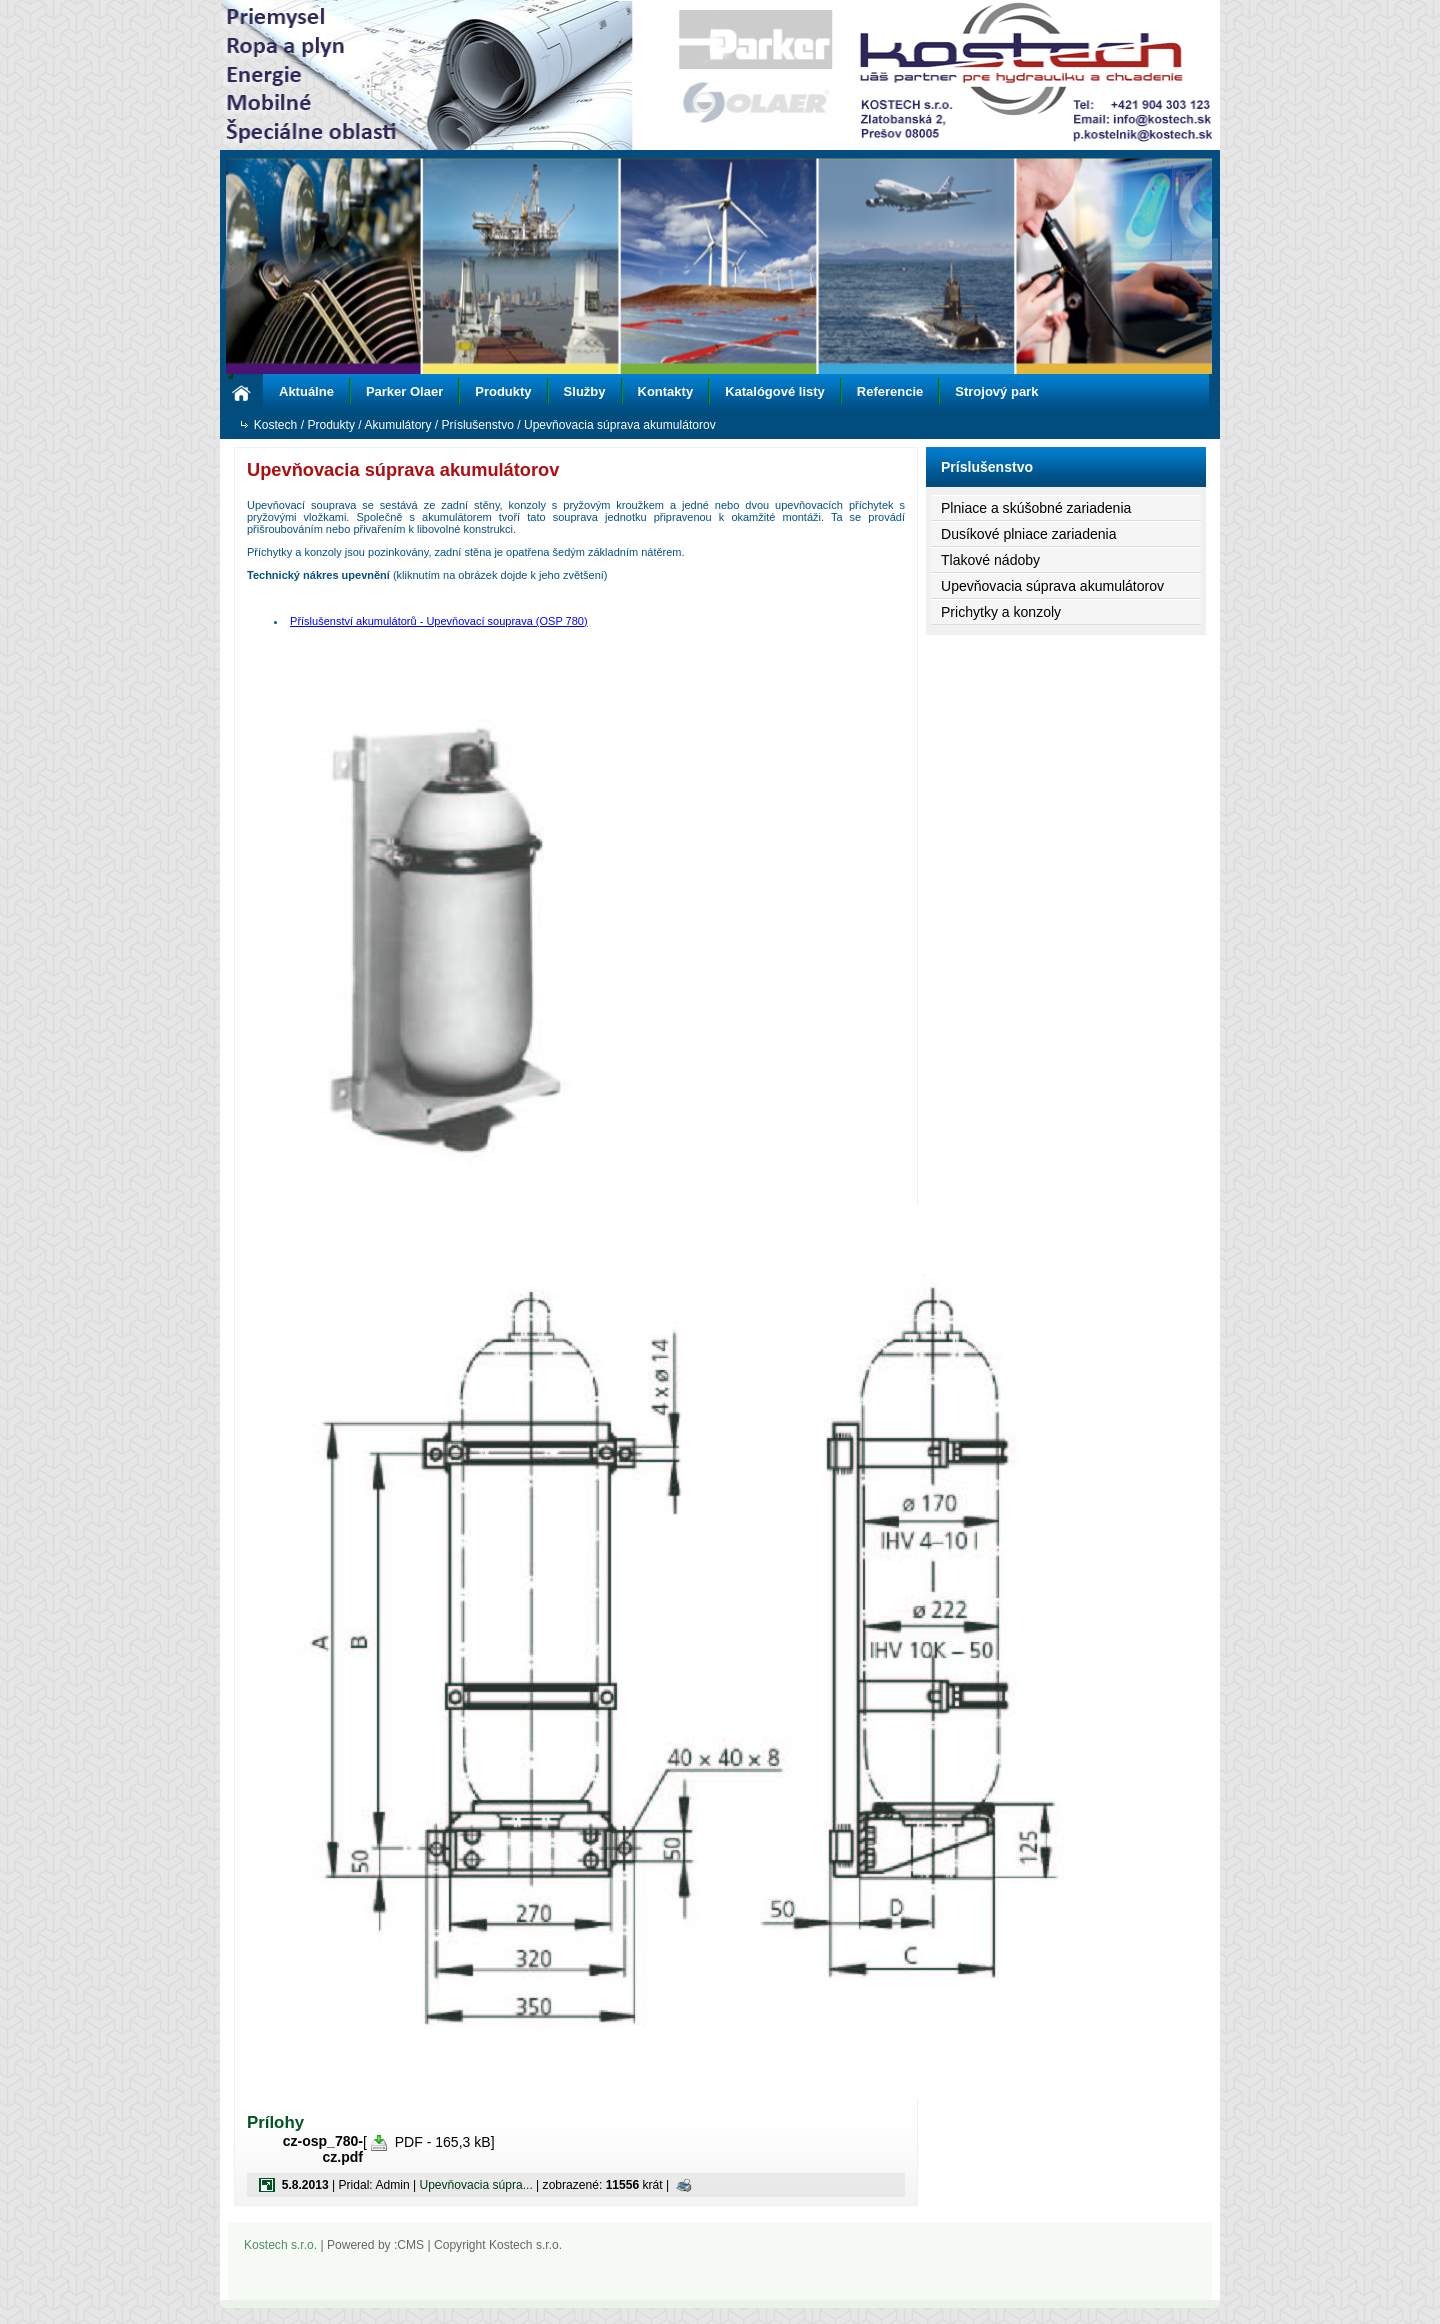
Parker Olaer (404, 391)
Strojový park (996, 391)
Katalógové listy (775, 391)
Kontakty (666, 391)
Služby (585, 391)
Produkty (503, 391)
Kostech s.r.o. (280, 2245)
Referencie (890, 391)
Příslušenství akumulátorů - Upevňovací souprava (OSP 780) (439, 621)
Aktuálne (306, 391)
